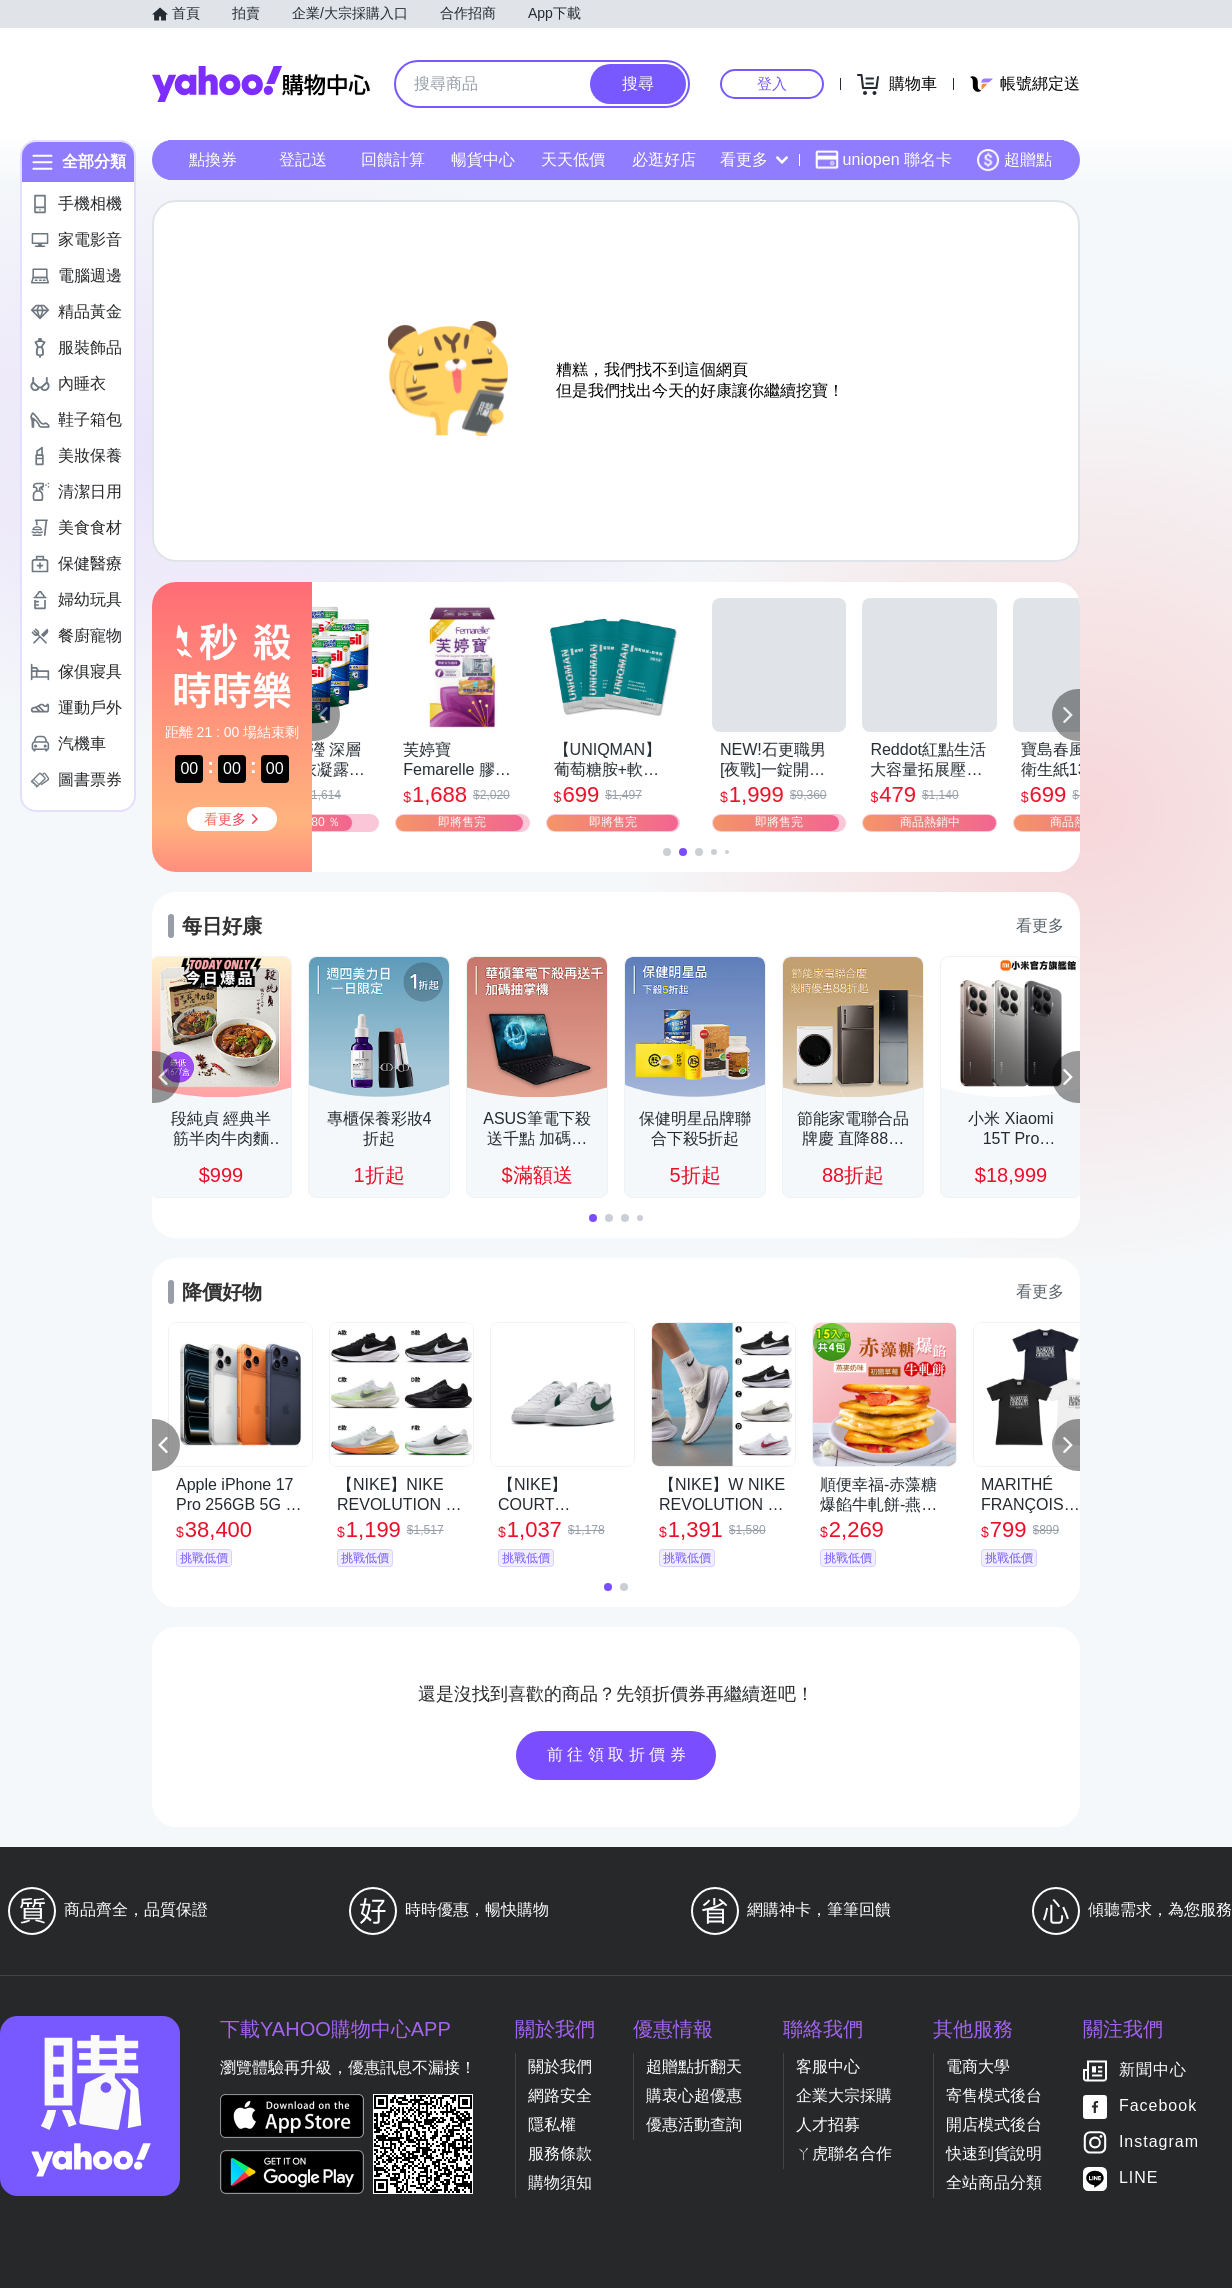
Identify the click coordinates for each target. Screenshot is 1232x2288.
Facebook (1158, 2106)
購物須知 (560, 2182)
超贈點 (1014, 160)
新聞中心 (1153, 2070)
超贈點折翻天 (694, 2066)
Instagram (1159, 2142)
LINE (1139, 2178)
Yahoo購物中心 (261, 84)
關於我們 (560, 2066)
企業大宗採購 (844, 2095)
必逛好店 (664, 159)
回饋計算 (393, 159)
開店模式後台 (994, 2124)
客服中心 (828, 2066)
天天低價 (573, 159)
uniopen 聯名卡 (883, 160)
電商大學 (978, 2066)
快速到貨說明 (994, 2153)
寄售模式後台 (994, 2095)
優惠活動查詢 (694, 2124)
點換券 (213, 159)
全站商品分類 (994, 2182)
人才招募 (828, 2124)
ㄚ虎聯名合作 (844, 2153)
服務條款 (560, 2153)
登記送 (303, 159)
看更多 (754, 159)
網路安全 (560, 2095)
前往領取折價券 (619, 1754)
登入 (772, 83)
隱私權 (552, 2124)
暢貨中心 (483, 159)
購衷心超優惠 (694, 2095)
